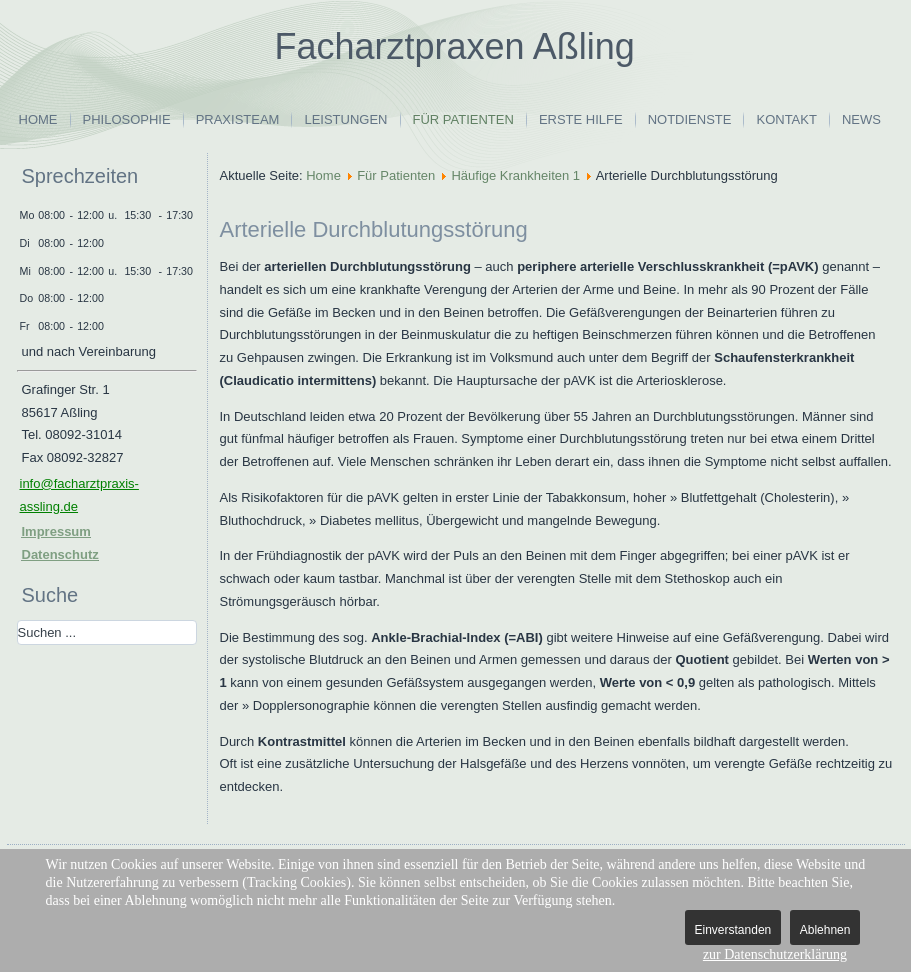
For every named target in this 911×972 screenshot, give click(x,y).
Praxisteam (238, 119)
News (861, 119)
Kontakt (786, 119)
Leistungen (345, 119)
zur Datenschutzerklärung (775, 954)
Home (38, 119)
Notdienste (690, 119)
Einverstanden (733, 930)
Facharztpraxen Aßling (455, 46)
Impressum (56, 531)
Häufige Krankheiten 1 (515, 175)
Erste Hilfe (581, 119)
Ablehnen (825, 930)
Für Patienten (463, 119)
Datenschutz (60, 554)
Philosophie (127, 119)
